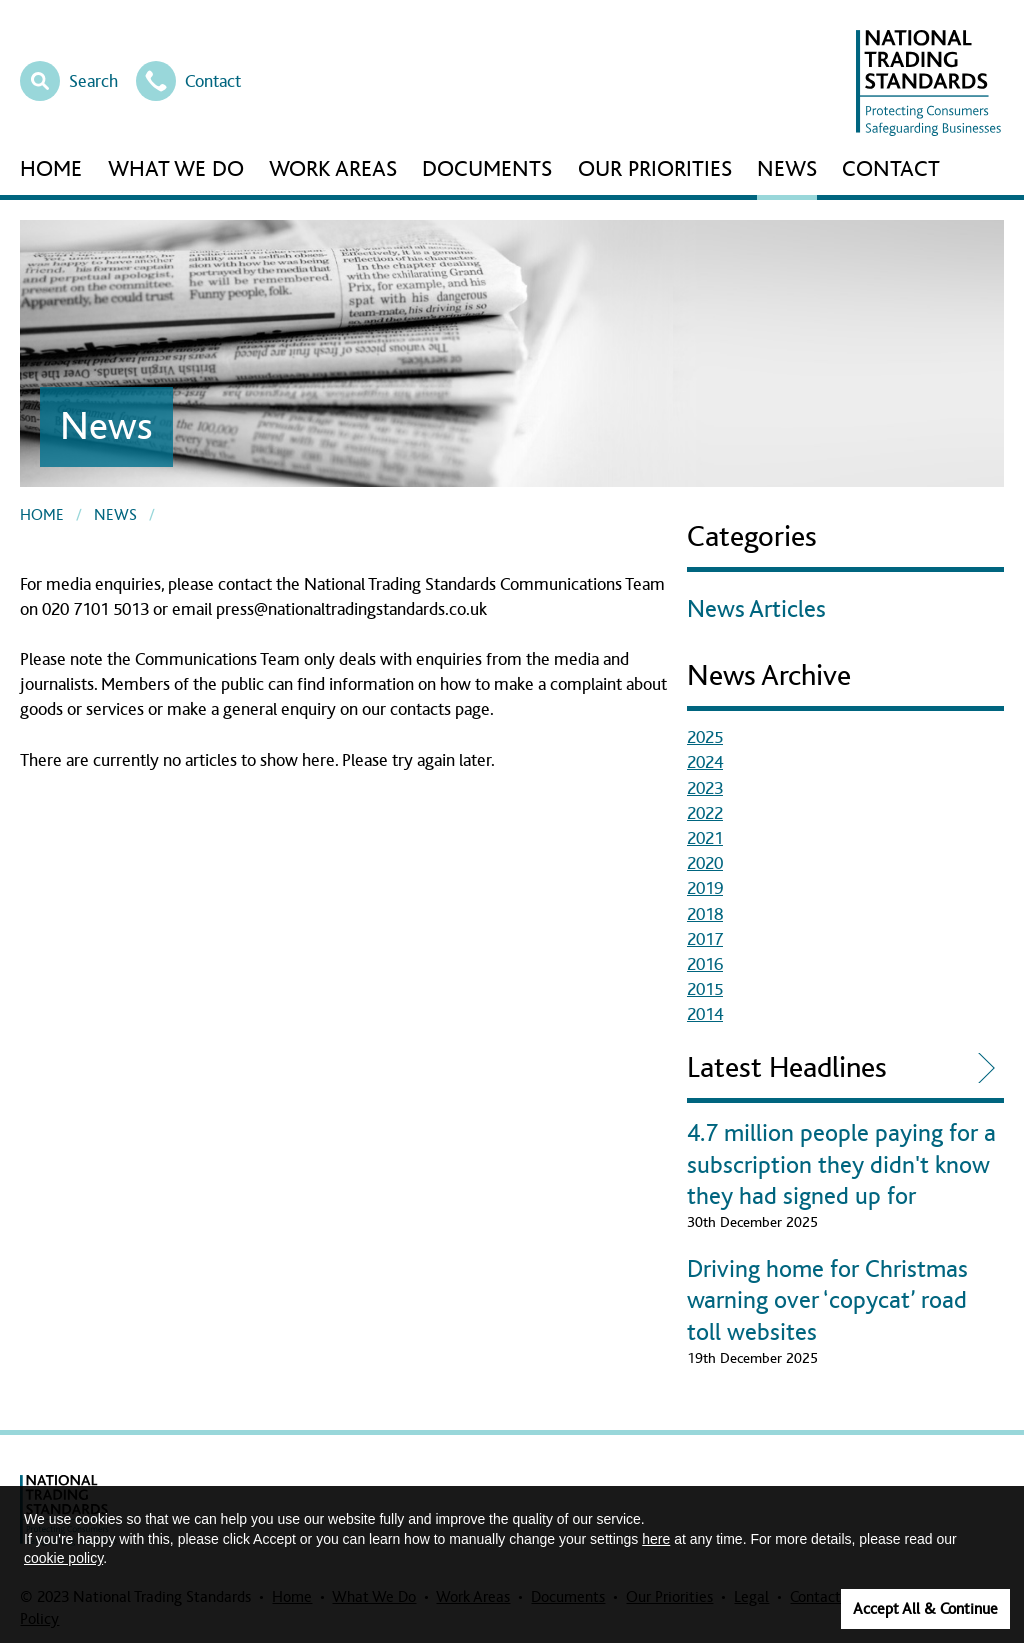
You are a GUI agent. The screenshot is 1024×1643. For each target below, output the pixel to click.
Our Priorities (655, 169)
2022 (705, 814)
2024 (705, 763)
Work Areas (333, 169)
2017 (705, 940)
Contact (188, 79)
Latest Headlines (787, 1068)
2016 (705, 965)
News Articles (756, 609)
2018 (705, 915)
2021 (705, 839)
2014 (705, 1015)
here (656, 1539)
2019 (705, 889)
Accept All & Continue (925, 1609)
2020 (705, 864)
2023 (705, 789)
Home (51, 169)
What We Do (176, 169)
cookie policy (63, 1558)
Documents (487, 169)
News (787, 169)
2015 (705, 990)
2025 (705, 738)
